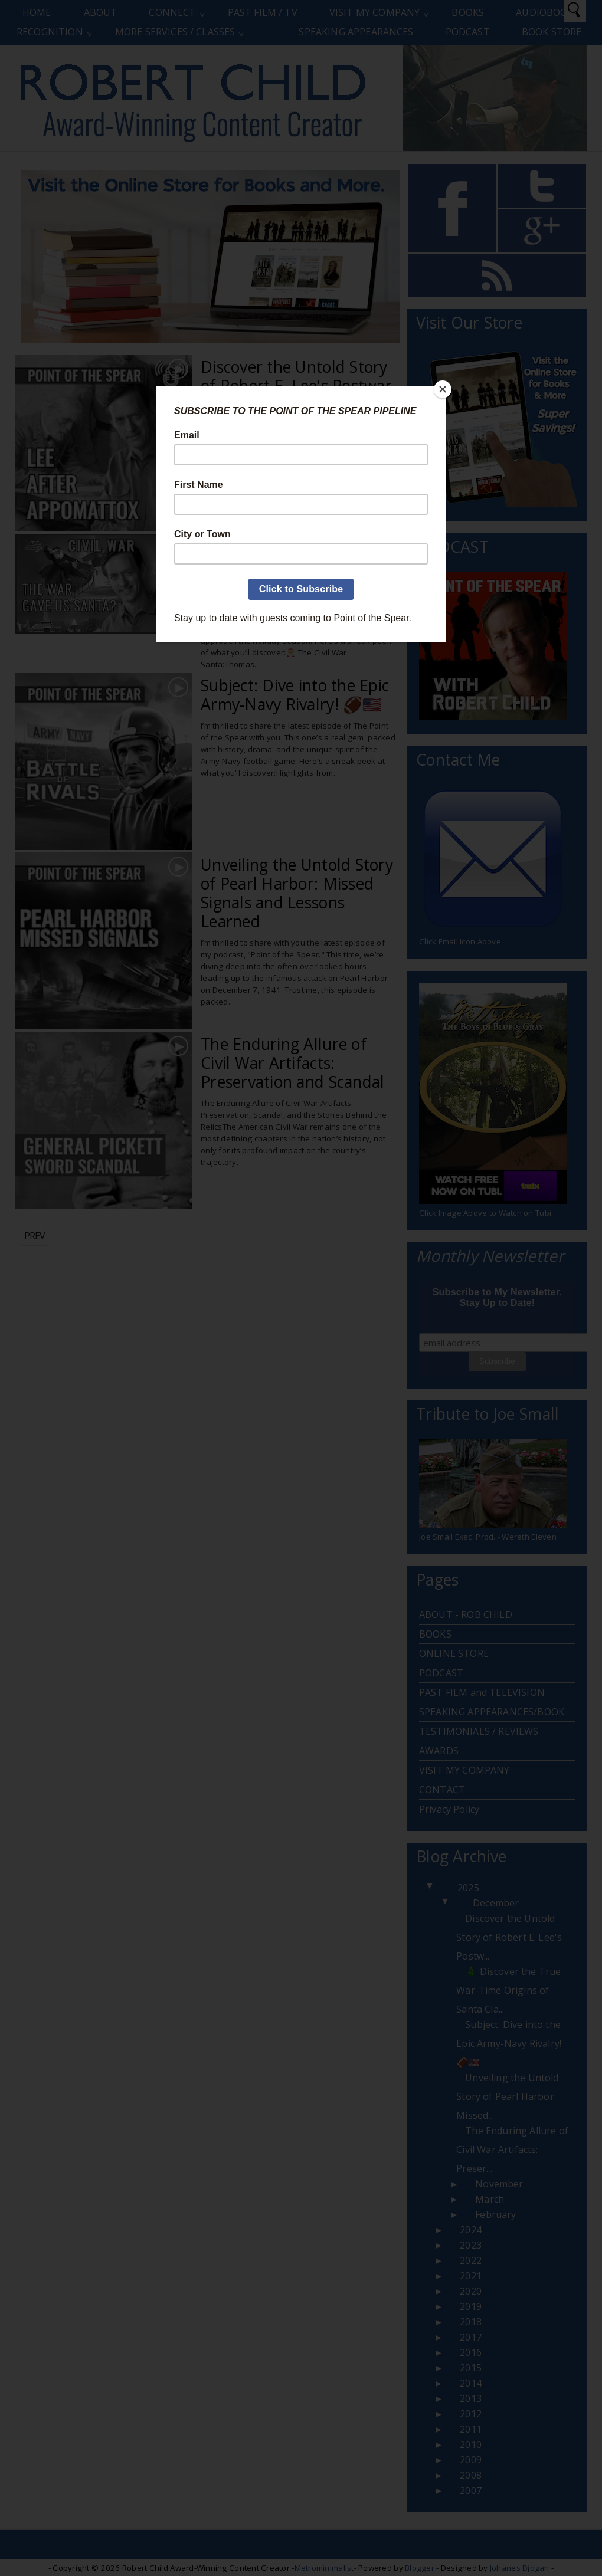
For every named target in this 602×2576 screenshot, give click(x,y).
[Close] (443, 389)
